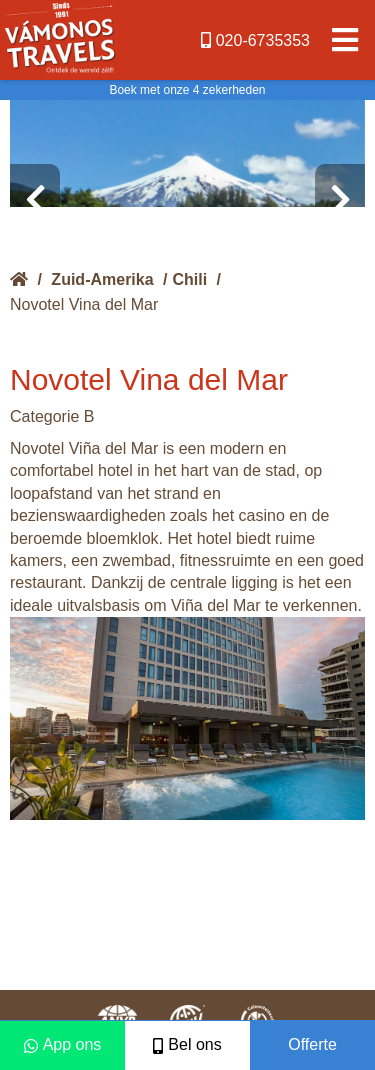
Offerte (312, 1044)
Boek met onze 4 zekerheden (187, 90)
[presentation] (35, 200)
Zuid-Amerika (102, 279)
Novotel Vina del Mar (84, 304)
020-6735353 (255, 40)
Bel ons (187, 1044)
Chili (190, 279)
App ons (63, 1044)
